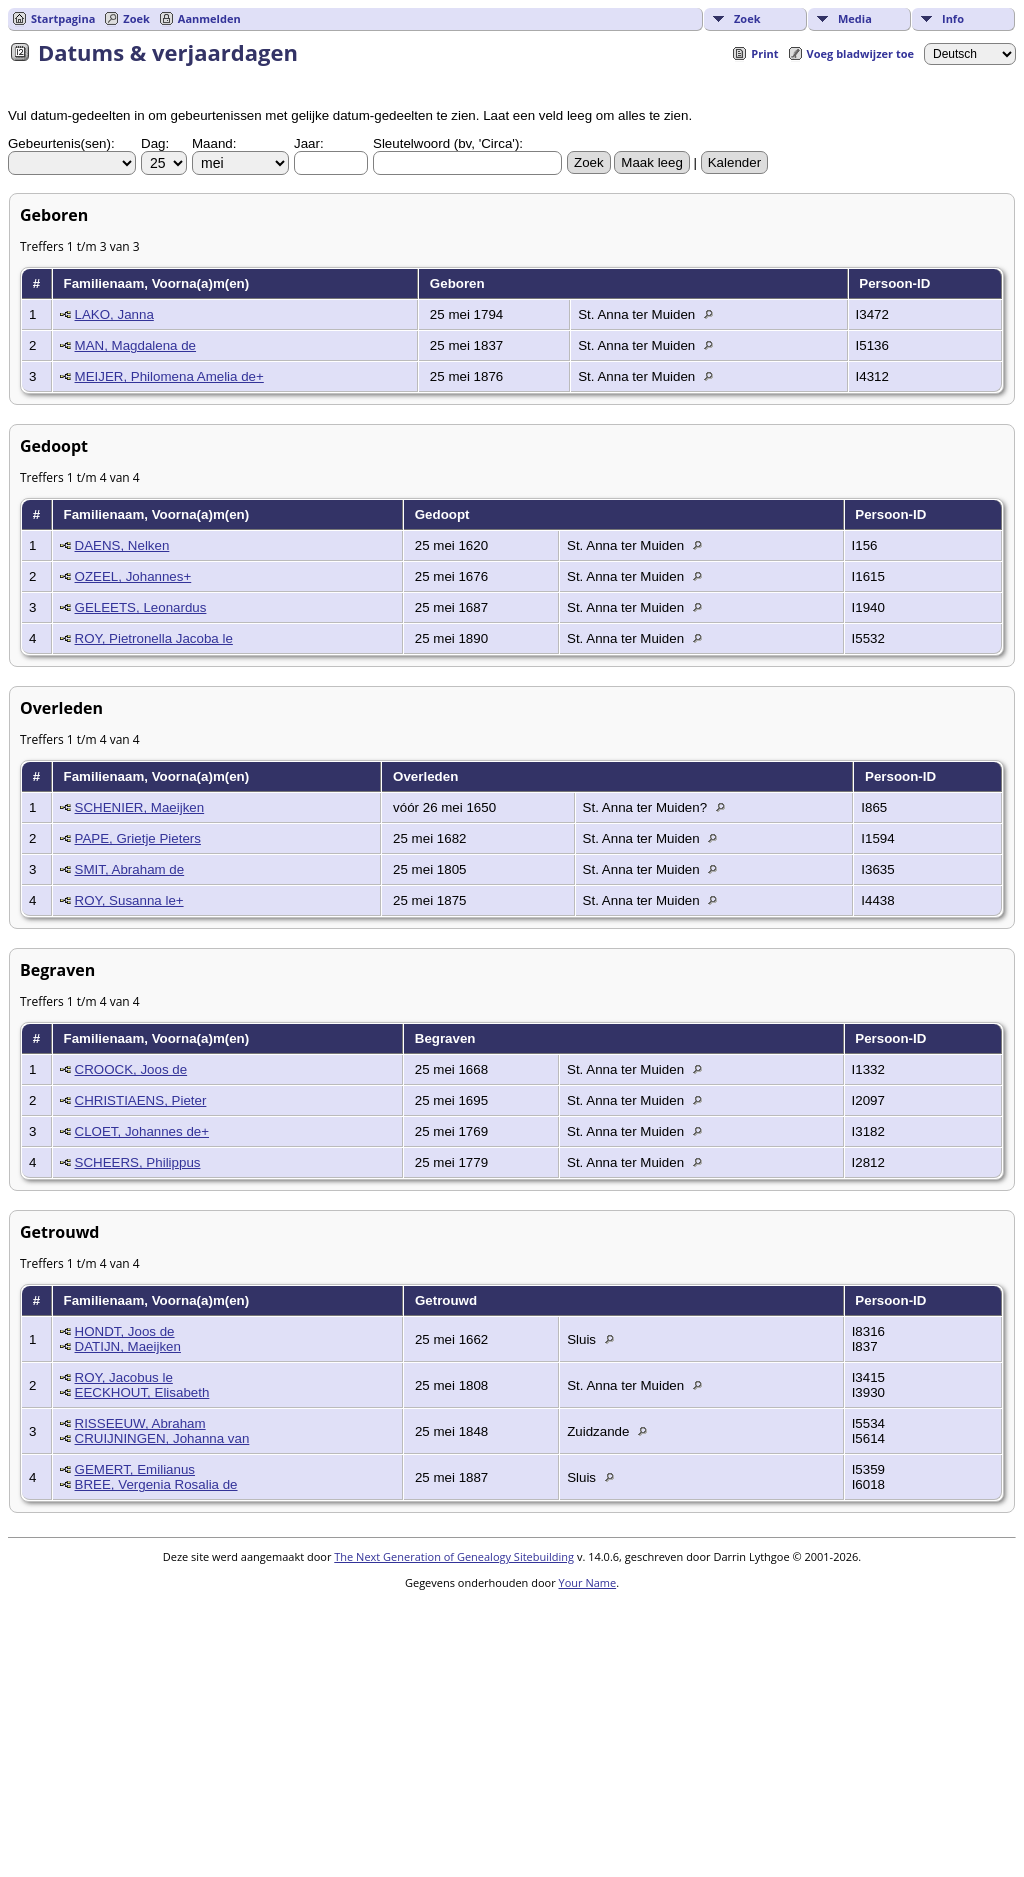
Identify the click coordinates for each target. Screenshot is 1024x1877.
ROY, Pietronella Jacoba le (154, 638)
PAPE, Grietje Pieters (138, 838)
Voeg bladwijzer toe (860, 53)
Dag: (155, 143)
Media (855, 18)
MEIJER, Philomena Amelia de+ (169, 376)
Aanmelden (209, 18)
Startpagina (63, 18)
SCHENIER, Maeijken (140, 807)
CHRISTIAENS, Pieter (141, 1100)
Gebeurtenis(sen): (61, 143)
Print (764, 53)
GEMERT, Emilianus (135, 1469)
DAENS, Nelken (122, 545)
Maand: (214, 143)
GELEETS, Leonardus (141, 607)
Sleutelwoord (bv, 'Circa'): (448, 143)
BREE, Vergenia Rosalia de (156, 1484)
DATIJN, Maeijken (128, 1346)
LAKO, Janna (114, 314)
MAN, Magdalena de (136, 345)
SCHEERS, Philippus (138, 1162)
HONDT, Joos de (125, 1331)
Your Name (588, 1582)
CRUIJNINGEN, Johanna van (162, 1438)
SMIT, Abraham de (130, 869)
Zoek (747, 18)
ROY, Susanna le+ (129, 900)
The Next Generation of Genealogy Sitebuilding (454, 1556)
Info (953, 18)
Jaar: (309, 143)
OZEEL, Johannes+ (133, 576)
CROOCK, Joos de (131, 1069)
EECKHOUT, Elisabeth (142, 1392)
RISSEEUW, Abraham (140, 1423)
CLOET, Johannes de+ (142, 1131)
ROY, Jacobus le (124, 1377)
